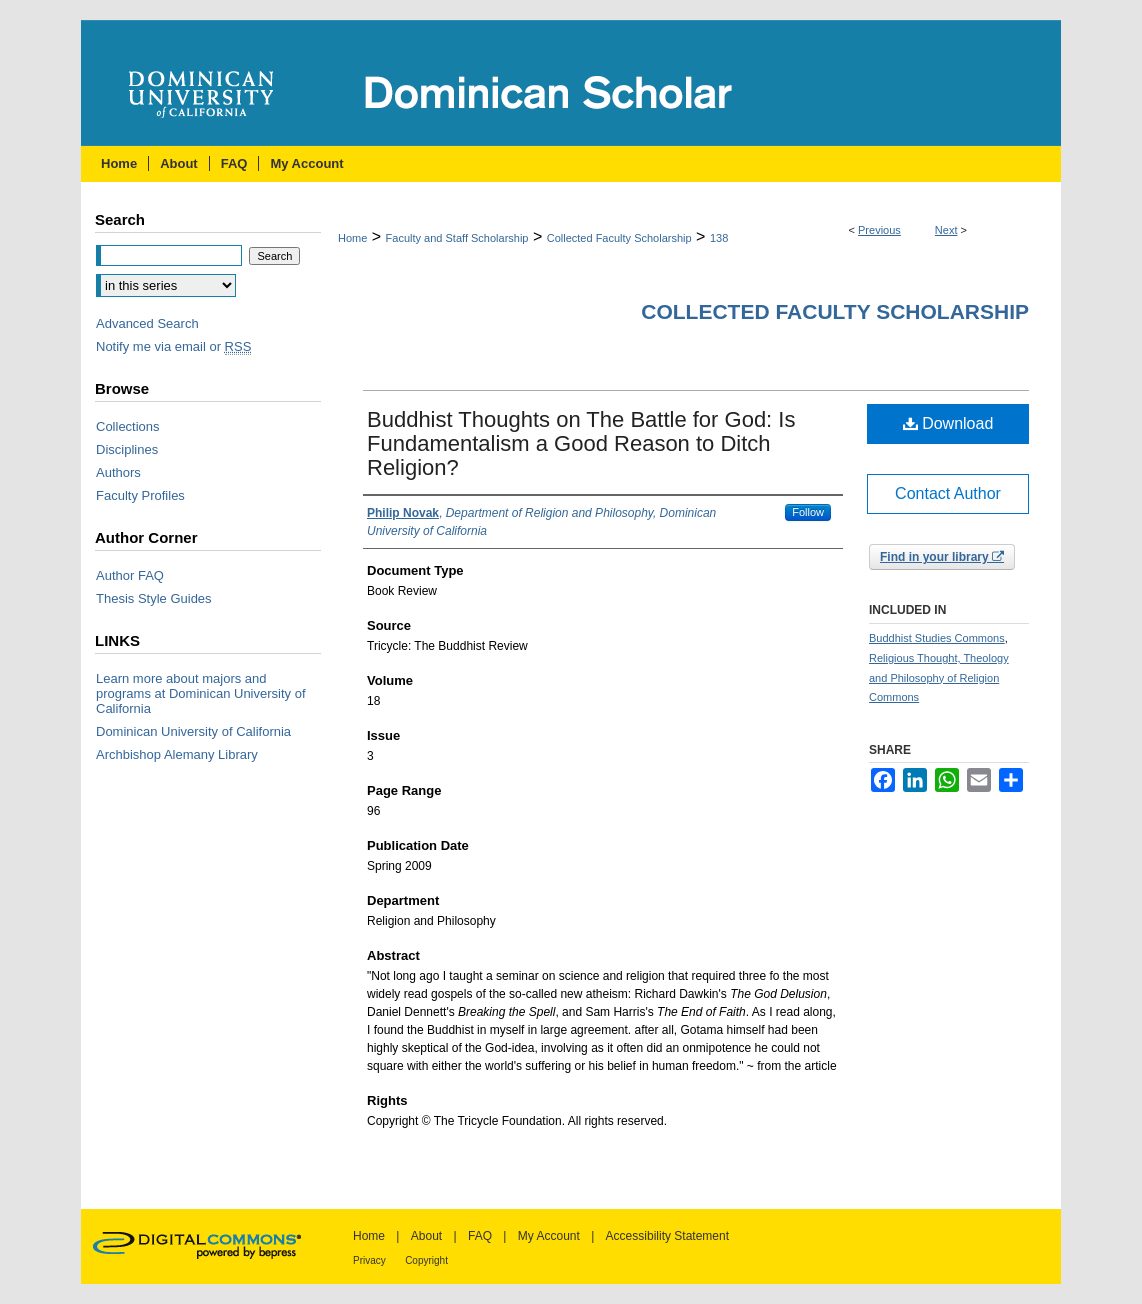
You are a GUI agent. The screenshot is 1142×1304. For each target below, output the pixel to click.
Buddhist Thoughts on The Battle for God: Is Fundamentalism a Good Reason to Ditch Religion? (581, 443)
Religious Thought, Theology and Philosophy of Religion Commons (939, 678)
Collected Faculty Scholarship (619, 238)
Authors (118, 472)
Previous (879, 230)
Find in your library (942, 557)
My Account (549, 1236)
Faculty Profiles (140, 495)
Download (948, 423)
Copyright (426, 1260)
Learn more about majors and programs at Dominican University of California (201, 693)
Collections (128, 426)
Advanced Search (147, 323)
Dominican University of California (193, 731)
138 (719, 238)
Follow (808, 512)
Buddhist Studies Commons (937, 638)
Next (946, 230)
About (426, 1236)
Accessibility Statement (667, 1236)
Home (352, 238)
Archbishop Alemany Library (177, 754)
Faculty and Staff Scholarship (457, 238)
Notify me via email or (173, 346)
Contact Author (948, 493)
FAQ (480, 1236)
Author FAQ (130, 575)
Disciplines (127, 449)
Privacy (369, 1260)
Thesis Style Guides (154, 598)
